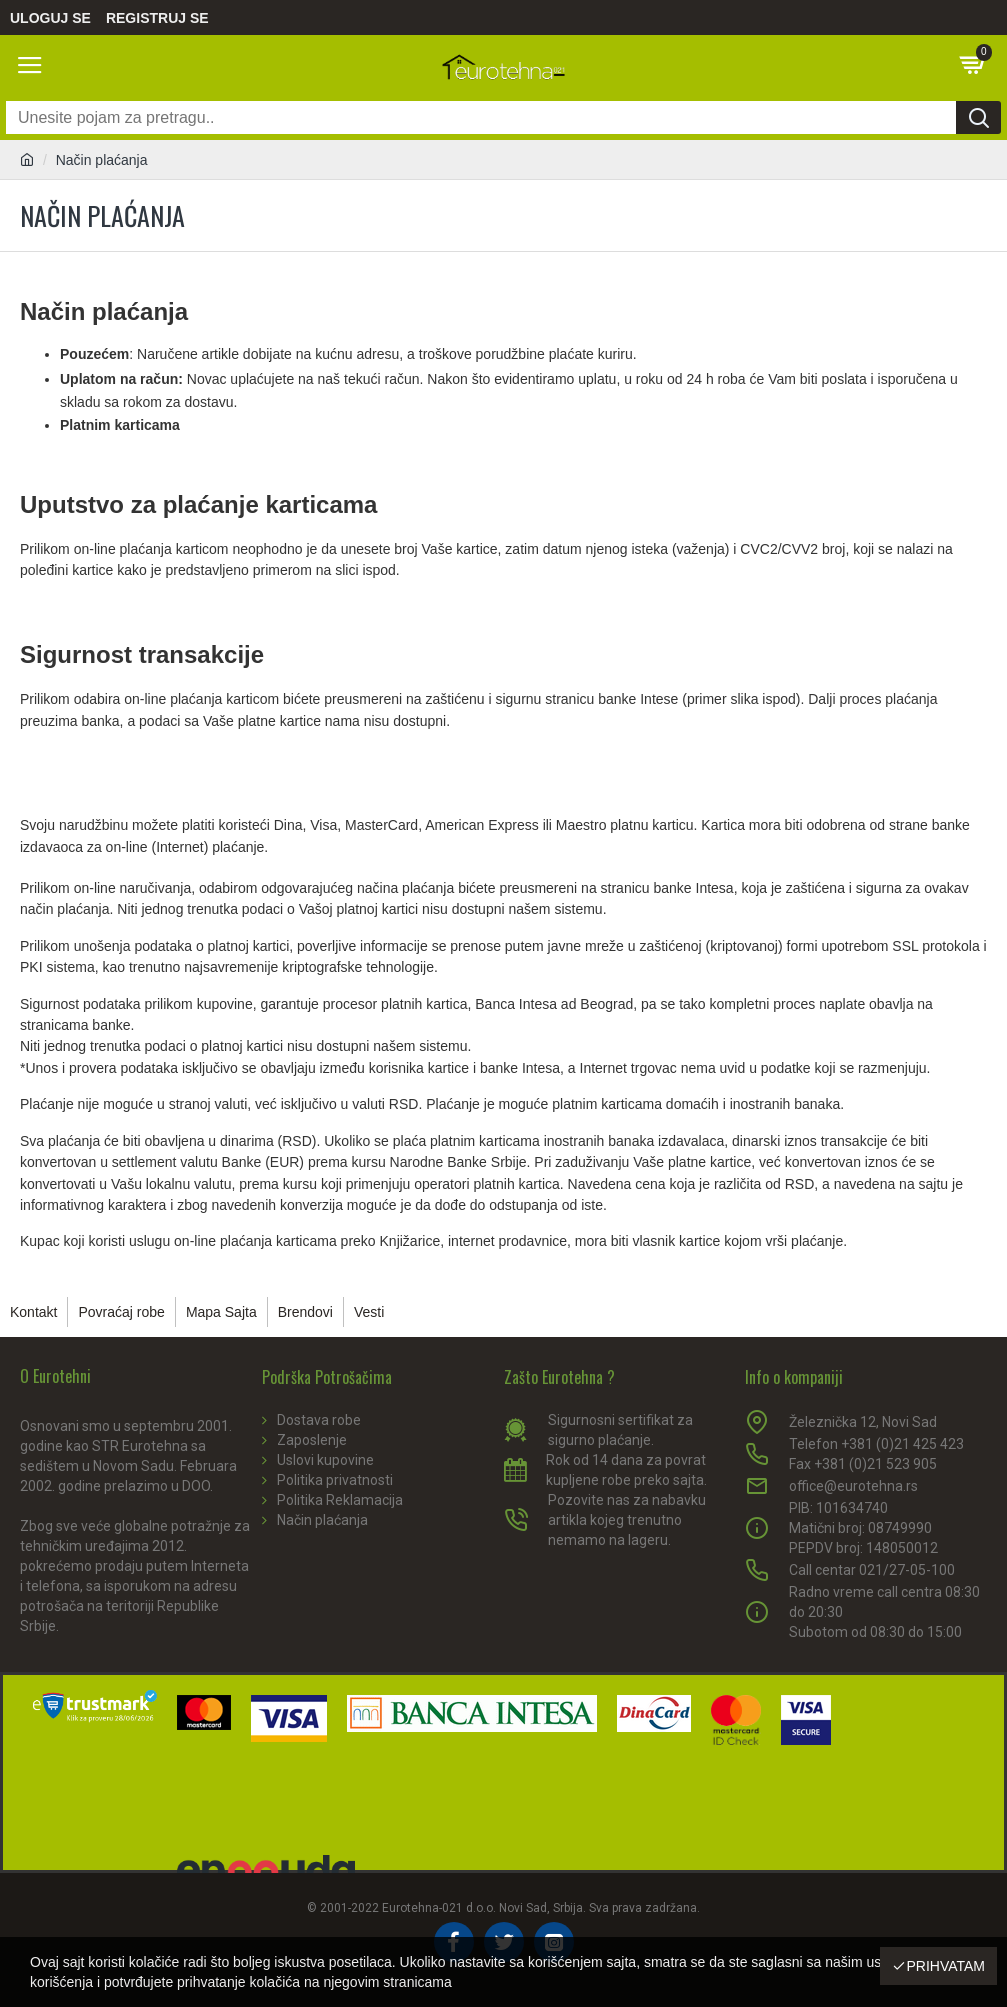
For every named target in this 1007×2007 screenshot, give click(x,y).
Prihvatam (945, 1966)
